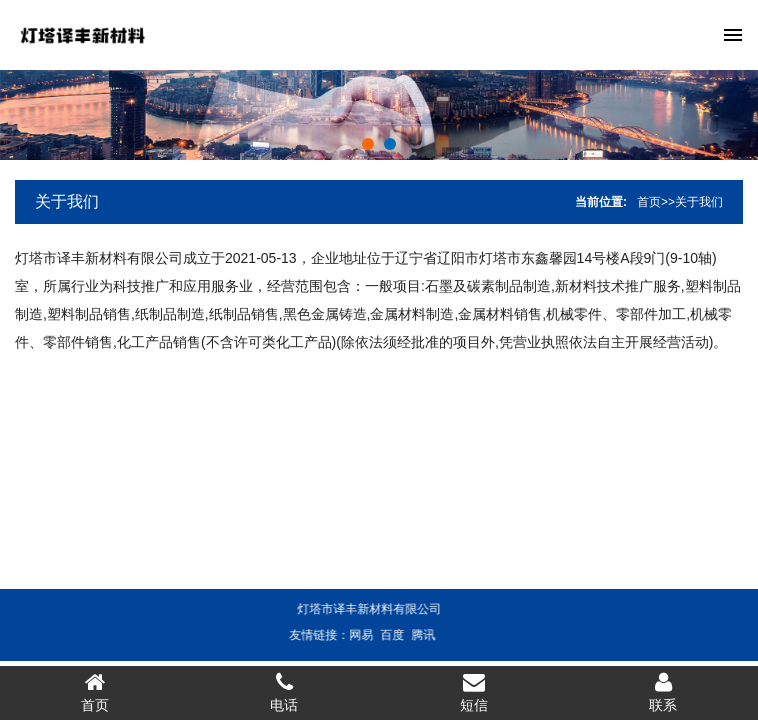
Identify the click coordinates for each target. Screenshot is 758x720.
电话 (285, 692)
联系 (664, 692)
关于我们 (67, 201)
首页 (649, 202)
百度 (381, 635)
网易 (350, 635)
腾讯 (412, 635)
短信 (474, 692)
